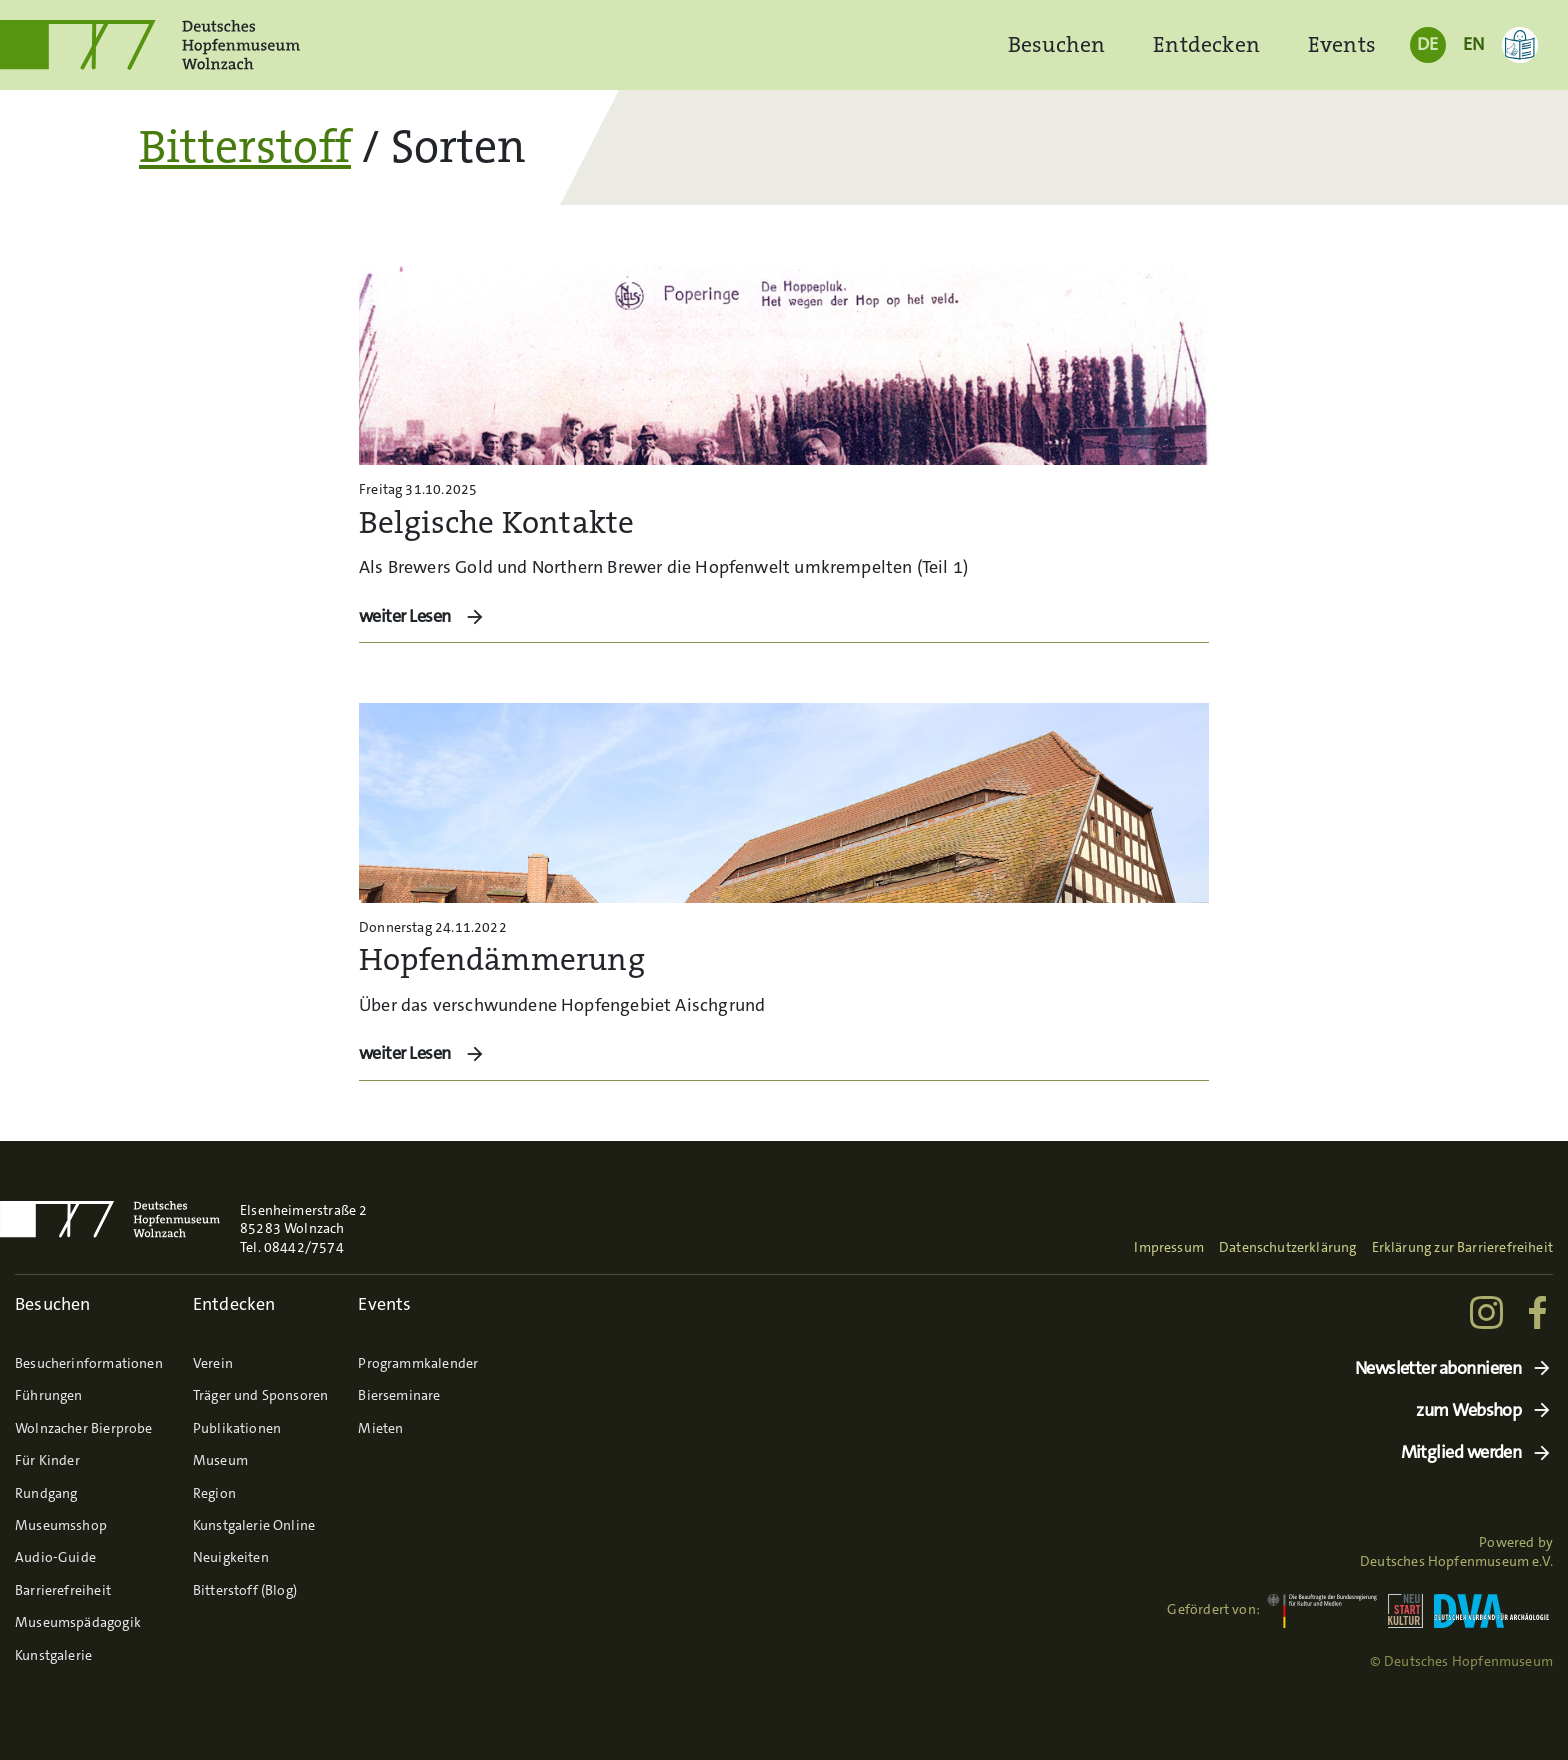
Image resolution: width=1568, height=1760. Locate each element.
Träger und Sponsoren (261, 1395)
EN (1473, 44)
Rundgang (46, 1493)
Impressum (1169, 1247)
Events (1342, 44)
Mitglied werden (1461, 1452)
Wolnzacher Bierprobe (84, 1428)
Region (214, 1493)
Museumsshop (61, 1525)
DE (1427, 44)
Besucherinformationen (89, 1363)
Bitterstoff (245, 147)
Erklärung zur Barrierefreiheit (1462, 1247)
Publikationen (237, 1428)
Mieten (380, 1428)
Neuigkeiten (231, 1557)
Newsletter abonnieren (1438, 1368)
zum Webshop (1468, 1410)
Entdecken (1206, 44)
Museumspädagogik (78, 1622)
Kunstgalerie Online (254, 1525)
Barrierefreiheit (63, 1590)
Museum (220, 1460)
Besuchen (1056, 44)
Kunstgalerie (53, 1655)
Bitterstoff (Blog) (245, 1590)
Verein (213, 1363)
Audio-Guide (55, 1557)
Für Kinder (47, 1460)
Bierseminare (399, 1395)
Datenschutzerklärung (1288, 1247)
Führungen (49, 1395)
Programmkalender (418, 1363)
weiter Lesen (406, 616)
